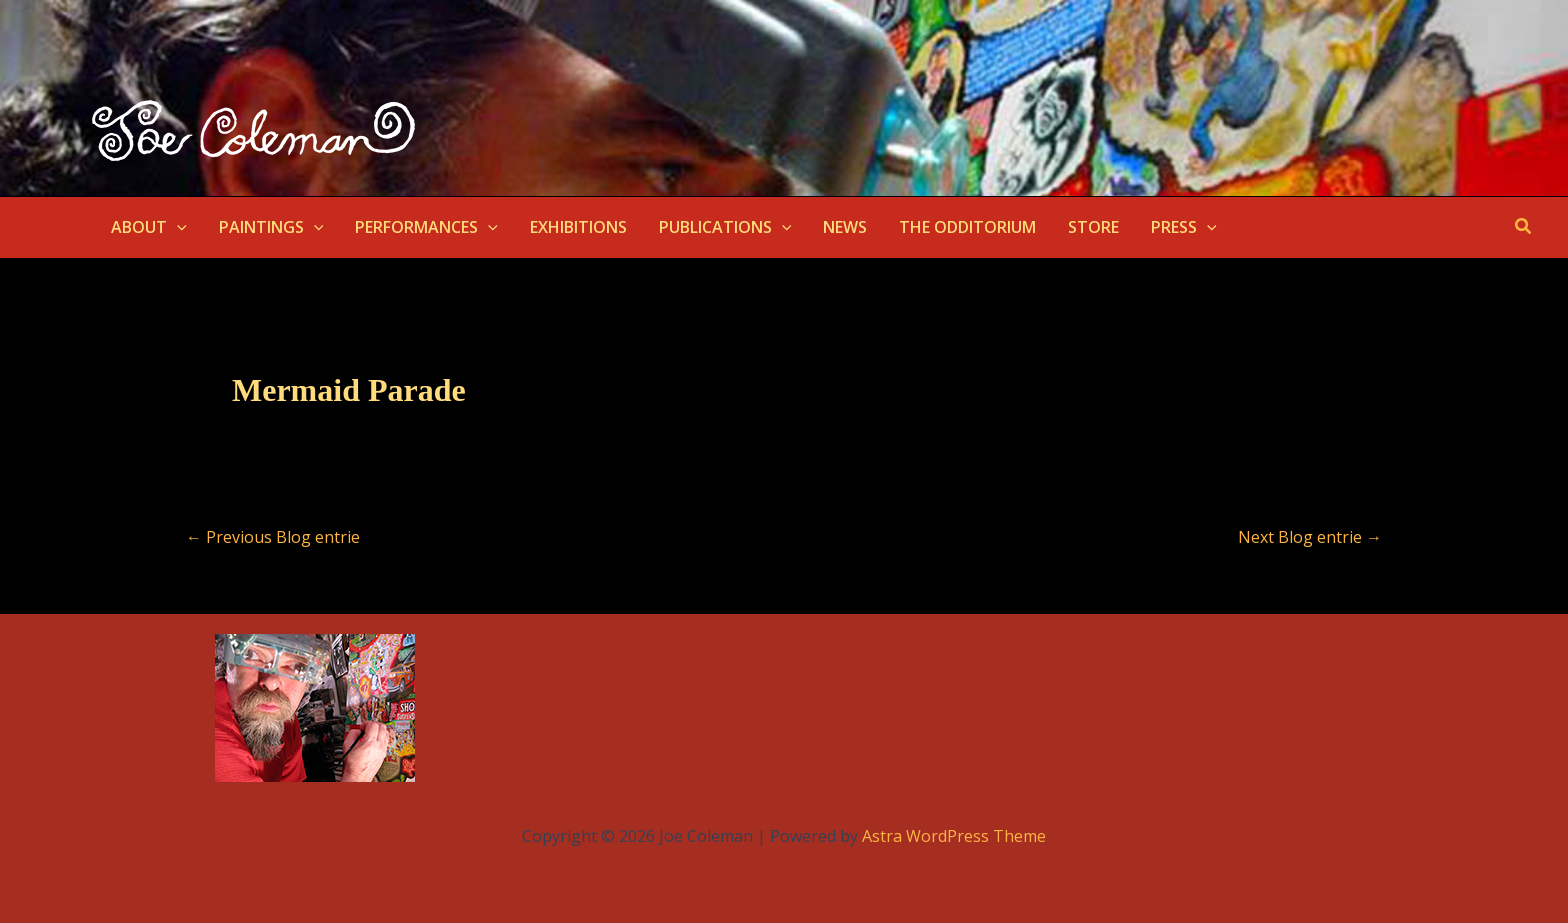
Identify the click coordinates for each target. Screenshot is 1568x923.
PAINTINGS (271, 227)
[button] (177, 227)
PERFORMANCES (426, 227)
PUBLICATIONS (725, 227)
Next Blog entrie (1310, 537)
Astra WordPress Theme (954, 836)
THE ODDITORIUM (967, 227)
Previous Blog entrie (273, 537)
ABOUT (149, 227)
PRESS (1184, 227)
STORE (1093, 227)
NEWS (845, 227)
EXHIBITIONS (578, 227)
